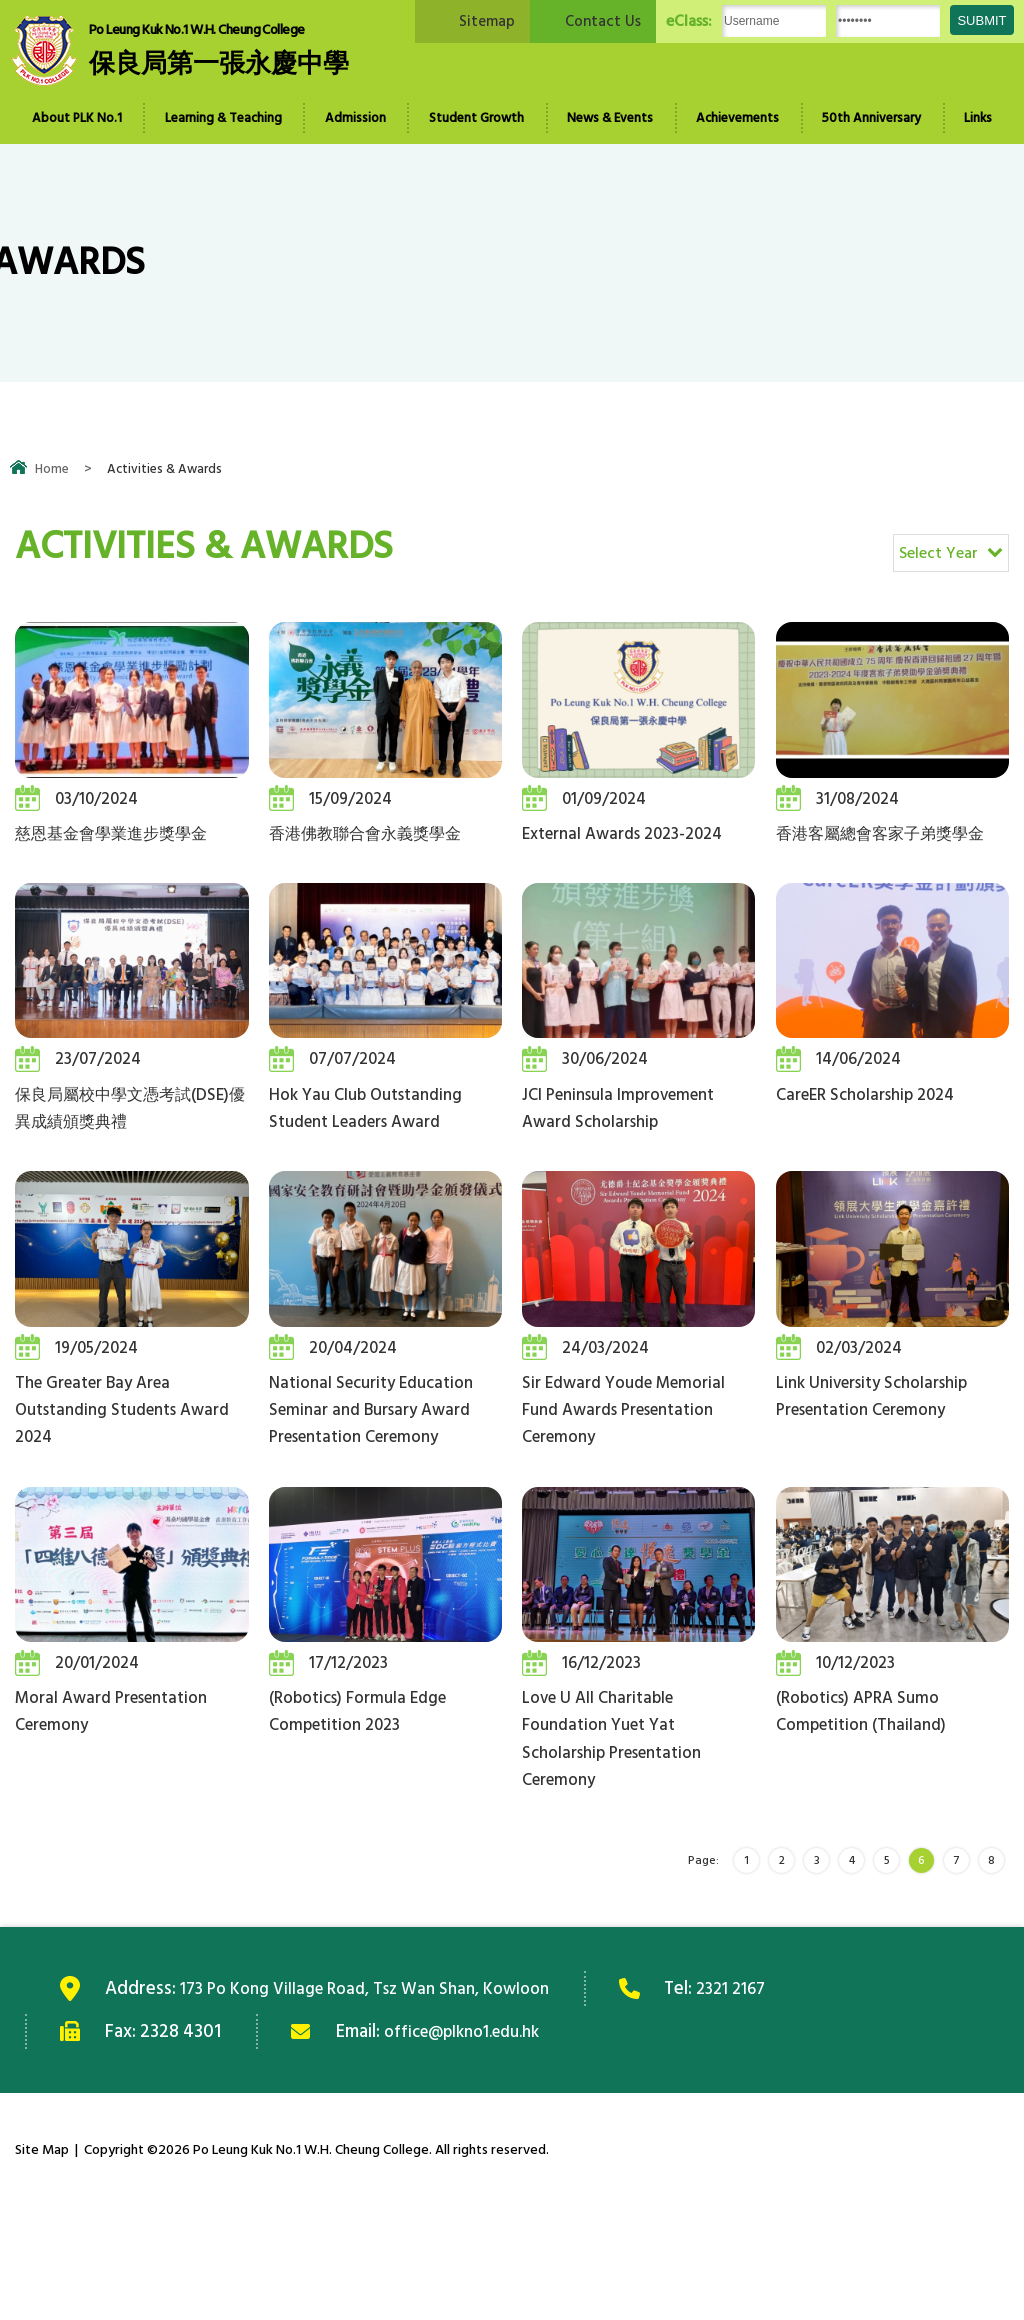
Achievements (737, 118)
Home (52, 469)
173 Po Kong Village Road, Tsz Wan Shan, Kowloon (380, 2102)
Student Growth (476, 118)
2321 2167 (766, 2102)
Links (978, 118)
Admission (355, 118)
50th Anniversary (871, 118)
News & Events (610, 118)
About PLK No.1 (77, 118)
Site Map (42, 2263)
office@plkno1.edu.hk (471, 2145)
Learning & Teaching (223, 118)
